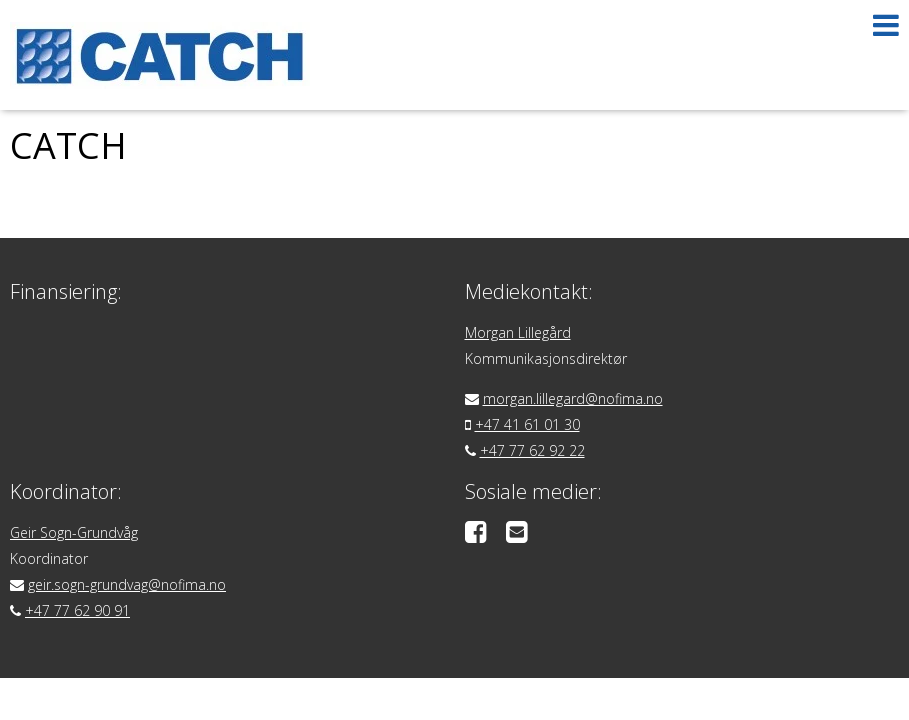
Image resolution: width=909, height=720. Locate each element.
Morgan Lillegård (518, 332)
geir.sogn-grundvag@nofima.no (127, 584)
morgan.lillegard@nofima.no (573, 398)
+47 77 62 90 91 (77, 610)
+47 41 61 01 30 (527, 424)
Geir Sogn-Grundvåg (74, 532)
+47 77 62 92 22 (532, 450)
